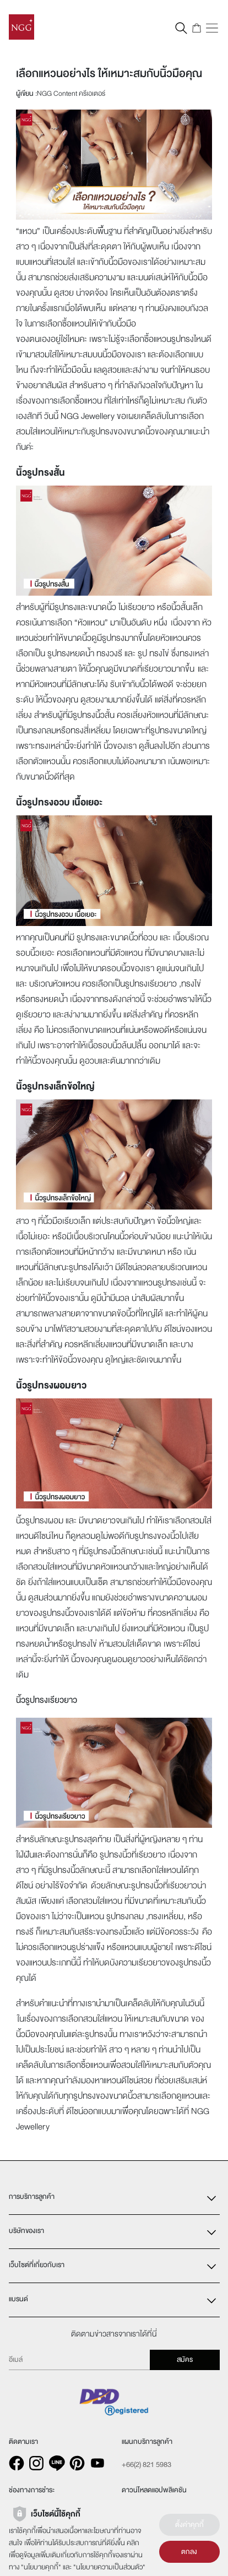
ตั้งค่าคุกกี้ (189, 2525)
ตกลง (189, 2552)
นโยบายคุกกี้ (41, 2567)
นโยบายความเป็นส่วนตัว (109, 2567)
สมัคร (185, 2360)
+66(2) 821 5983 (146, 2464)
